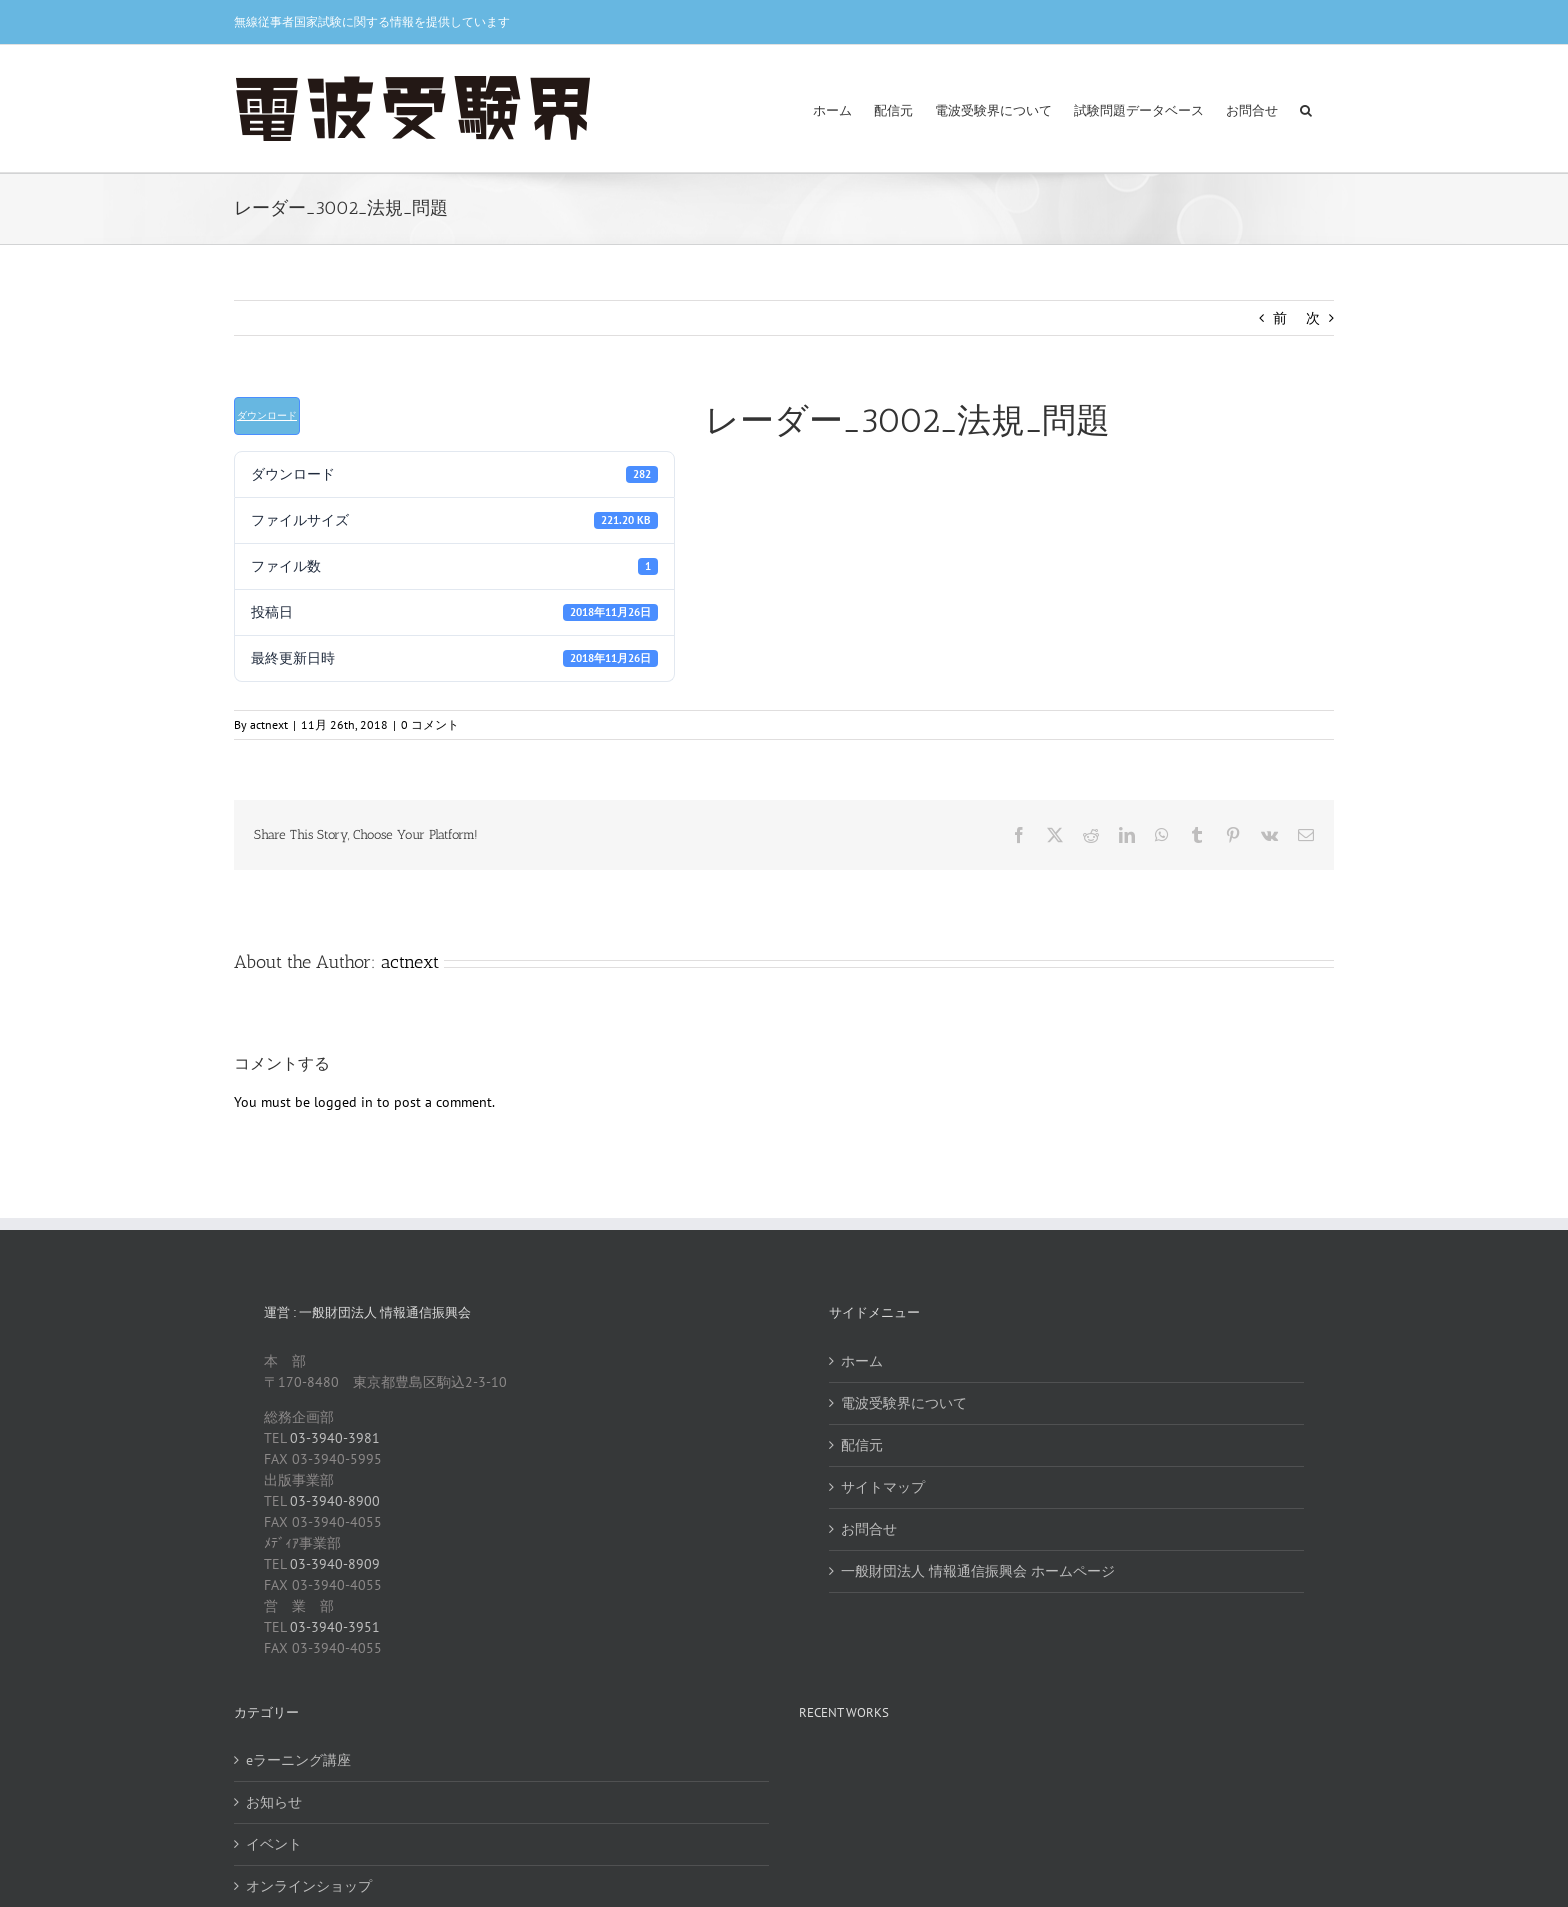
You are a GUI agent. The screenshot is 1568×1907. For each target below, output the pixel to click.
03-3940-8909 (335, 1564)
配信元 (862, 1445)
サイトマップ (883, 1487)
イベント (274, 1844)
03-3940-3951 (335, 1627)
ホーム (862, 1361)
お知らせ (274, 1802)
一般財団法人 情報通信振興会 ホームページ (978, 1571)
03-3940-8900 (335, 1501)
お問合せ (869, 1529)
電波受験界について (904, 1403)
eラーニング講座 (298, 1760)
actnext (269, 724)
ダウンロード (267, 415)
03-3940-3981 (335, 1438)
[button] (1306, 108)
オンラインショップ (309, 1886)
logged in (343, 1102)
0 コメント (430, 724)
